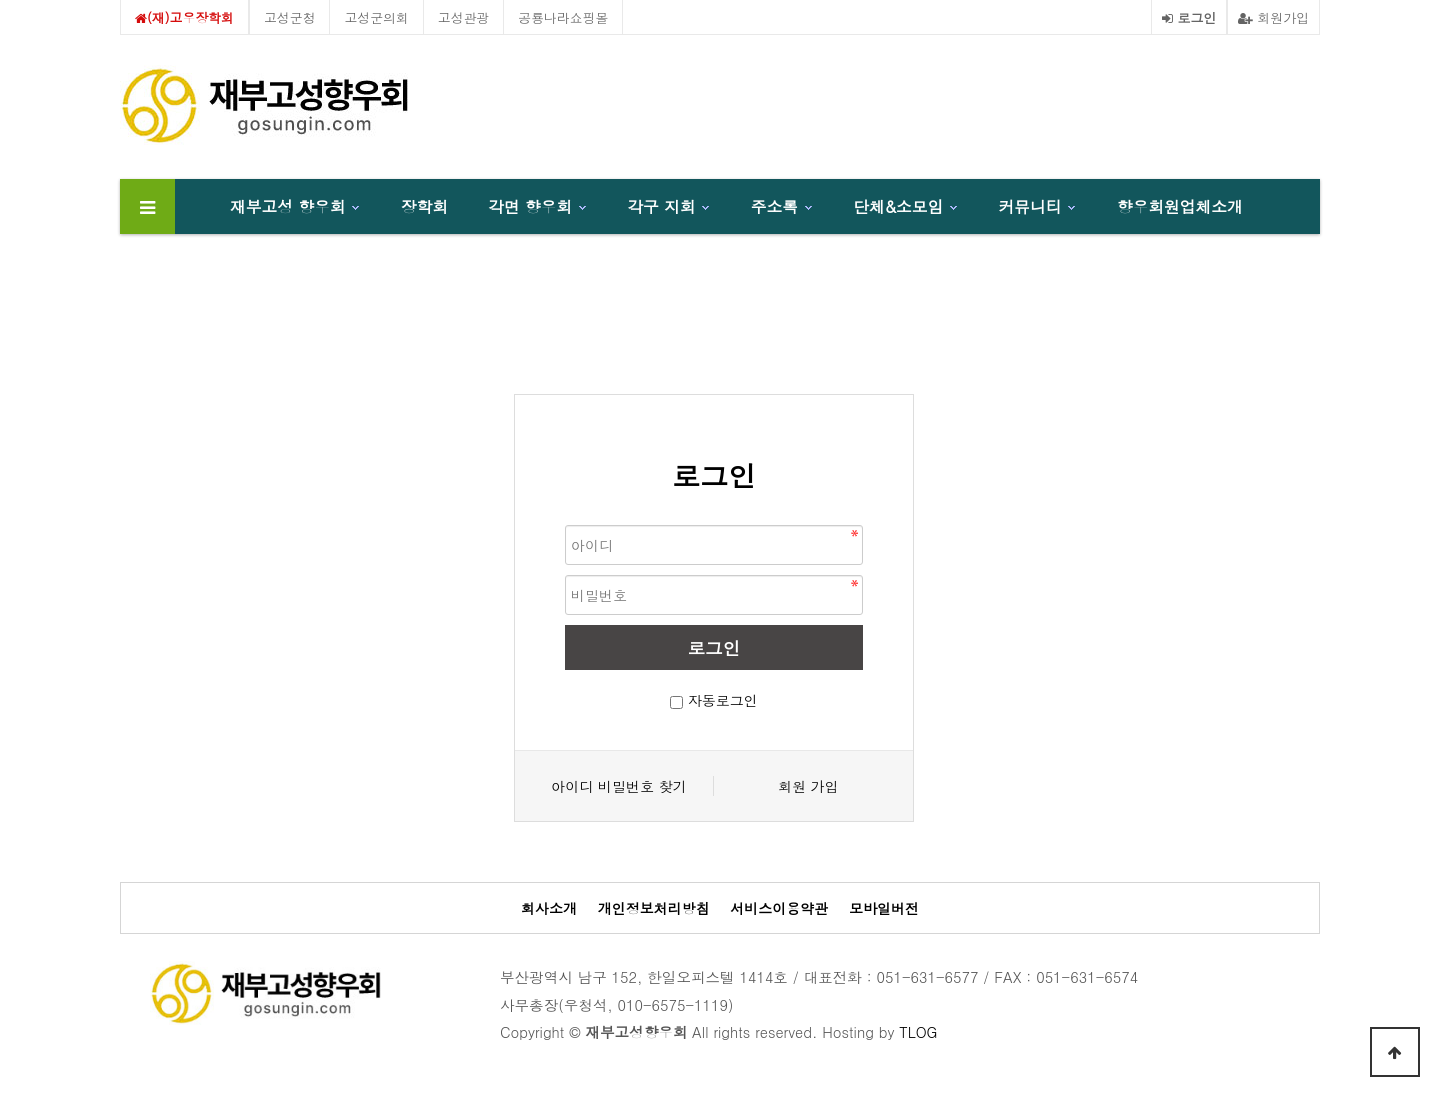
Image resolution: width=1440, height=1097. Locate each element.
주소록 (774, 206)
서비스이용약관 (779, 908)
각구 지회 (661, 206)
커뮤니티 (1030, 206)
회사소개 (549, 908)
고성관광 (464, 17)
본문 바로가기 (0, 0)
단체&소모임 (898, 206)
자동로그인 (723, 700)
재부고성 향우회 (288, 206)
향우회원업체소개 (1180, 206)
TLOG (918, 1032)
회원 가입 (808, 786)
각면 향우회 (530, 206)
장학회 (424, 206)
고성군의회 (376, 17)
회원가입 (1273, 17)
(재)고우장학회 (184, 17)
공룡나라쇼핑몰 (563, 17)
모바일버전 (884, 908)
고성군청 (290, 17)
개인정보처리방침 (654, 908)
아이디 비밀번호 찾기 (618, 786)
